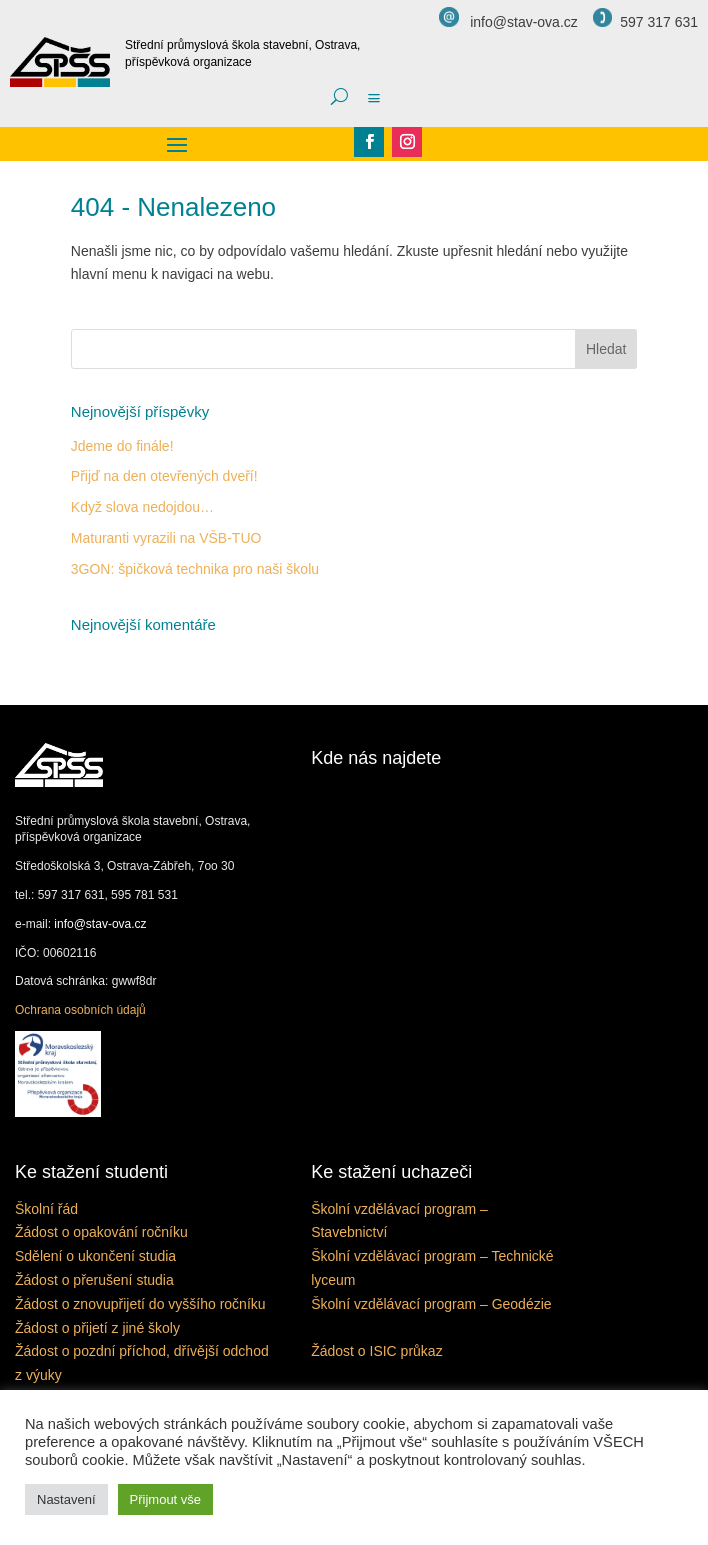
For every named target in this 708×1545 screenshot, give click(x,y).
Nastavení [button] (66, 1499)
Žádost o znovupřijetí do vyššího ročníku (140, 1304)
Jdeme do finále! (122, 446)
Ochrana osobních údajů (80, 1010)
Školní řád (46, 1209)
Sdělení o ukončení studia (95, 1256)
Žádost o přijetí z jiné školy (97, 1328)
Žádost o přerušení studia (94, 1280)
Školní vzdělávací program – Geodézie (431, 1304)
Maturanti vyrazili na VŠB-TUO (166, 538)
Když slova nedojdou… (142, 507)
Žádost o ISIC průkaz (377, 1351)
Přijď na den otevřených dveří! (164, 476)
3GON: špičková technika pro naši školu (195, 569)
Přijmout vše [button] (166, 1499)
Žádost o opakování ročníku (101, 1232)
